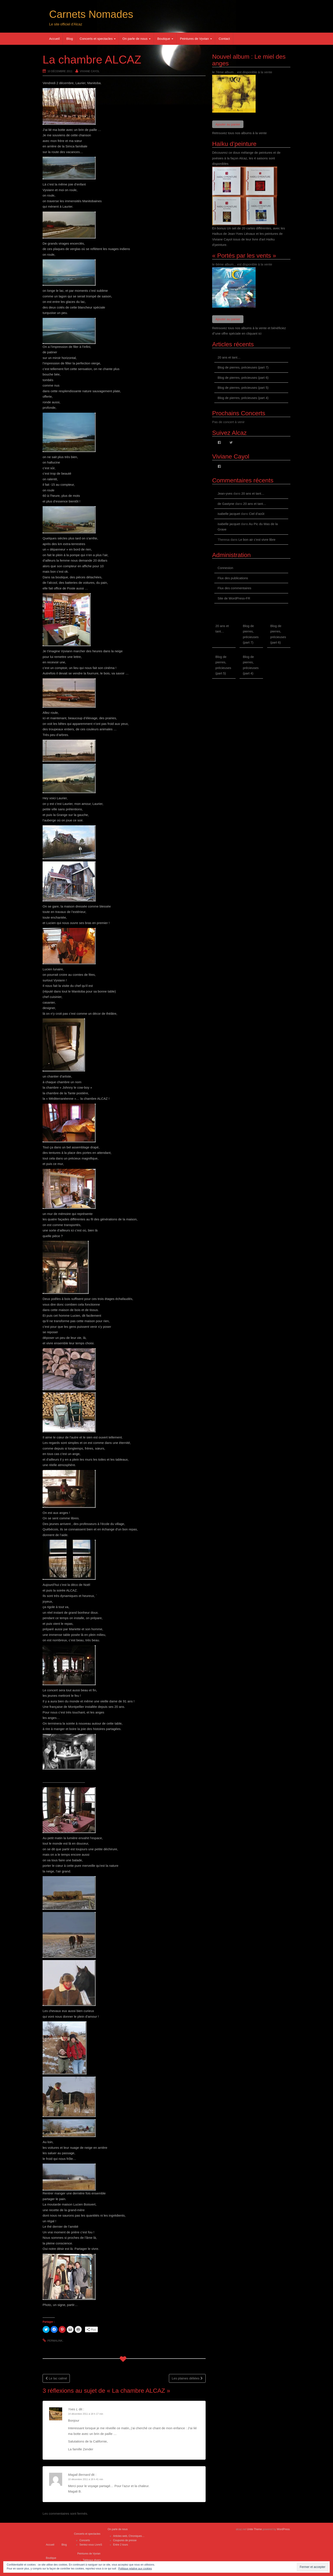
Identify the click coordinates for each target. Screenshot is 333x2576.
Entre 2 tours (120, 2544)
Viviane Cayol (89, 71)
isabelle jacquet (229, 514)
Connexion (225, 568)
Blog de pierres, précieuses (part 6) (243, 377)
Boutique (165, 38)
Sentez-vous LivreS (90, 2544)
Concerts (84, 2540)
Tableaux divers (92, 2560)
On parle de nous (136, 38)
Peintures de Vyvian (196, 38)
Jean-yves (225, 493)
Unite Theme (254, 2529)
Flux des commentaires (234, 588)
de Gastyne (226, 504)
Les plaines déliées (187, 2378)
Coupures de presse (125, 2540)
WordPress (283, 2529)
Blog (69, 38)
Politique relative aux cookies (135, 2568)
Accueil (54, 38)
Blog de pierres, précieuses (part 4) (243, 398)
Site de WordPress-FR (234, 598)
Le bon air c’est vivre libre (256, 539)
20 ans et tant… (229, 357)
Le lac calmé (56, 2378)
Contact (224, 38)
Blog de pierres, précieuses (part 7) (243, 367)
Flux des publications (233, 578)
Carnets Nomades (91, 14)
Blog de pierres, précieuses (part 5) (243, 387)
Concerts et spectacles (98, 38)
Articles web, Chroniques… (129, 2536)
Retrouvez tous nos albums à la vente (239, 133)
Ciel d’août (256, 514)
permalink (54, 2340)
